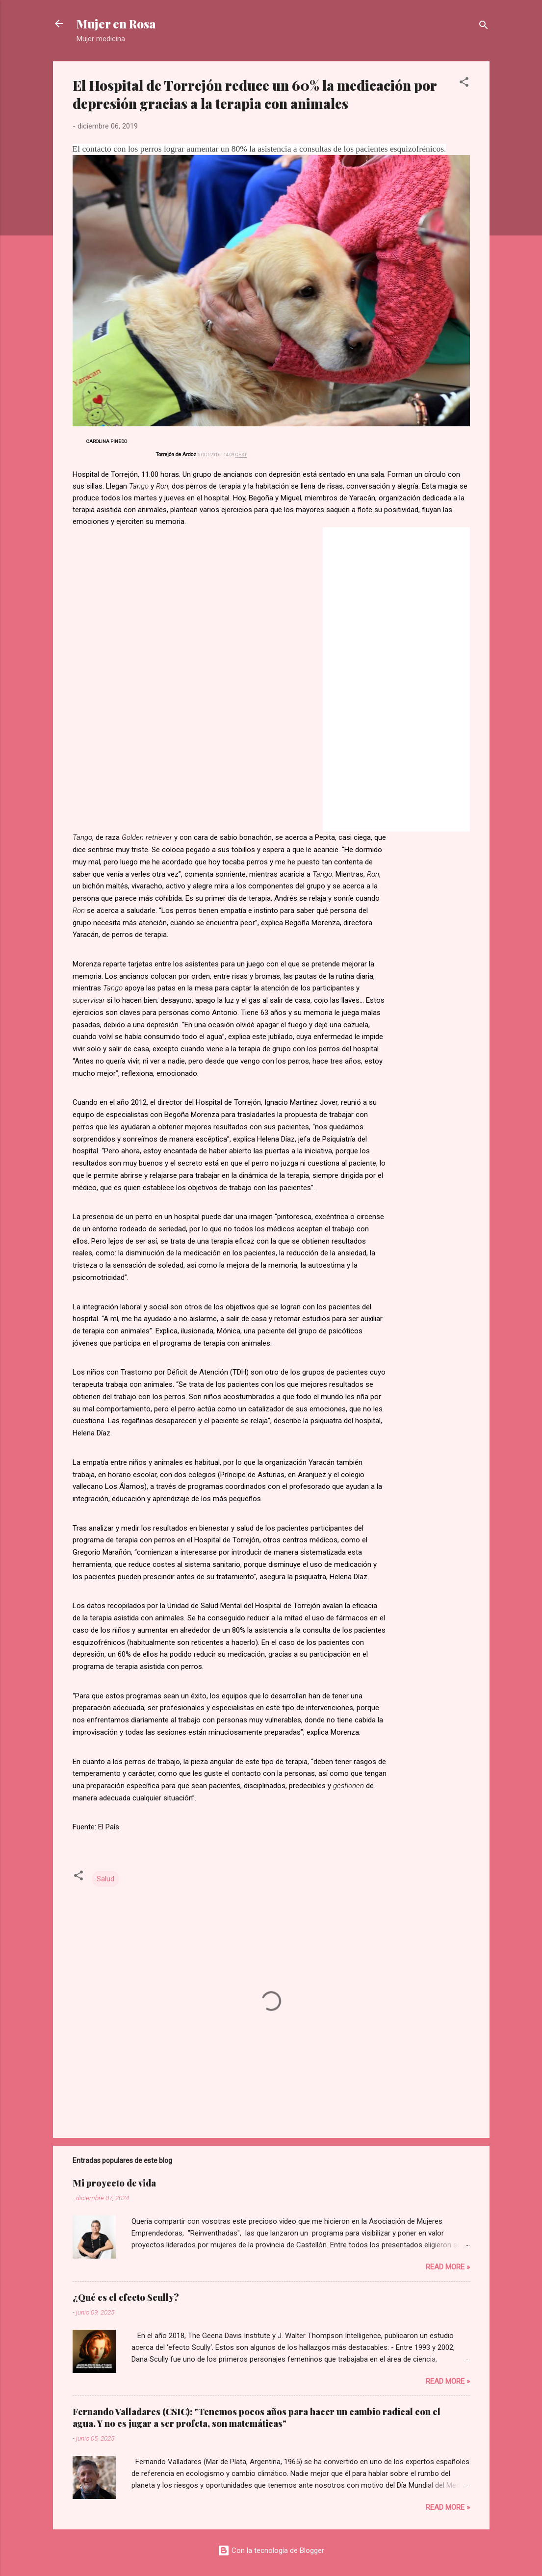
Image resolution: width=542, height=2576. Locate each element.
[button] (464, 83)
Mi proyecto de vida (114, 2183)
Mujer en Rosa (116, 23)
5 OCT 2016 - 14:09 (222, 455)
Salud (105, 1878)
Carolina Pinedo (106, 441)
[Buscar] (484, 27)
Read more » (448, 2267)
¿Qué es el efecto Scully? (126, 2297)
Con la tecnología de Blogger (271, 2550)
